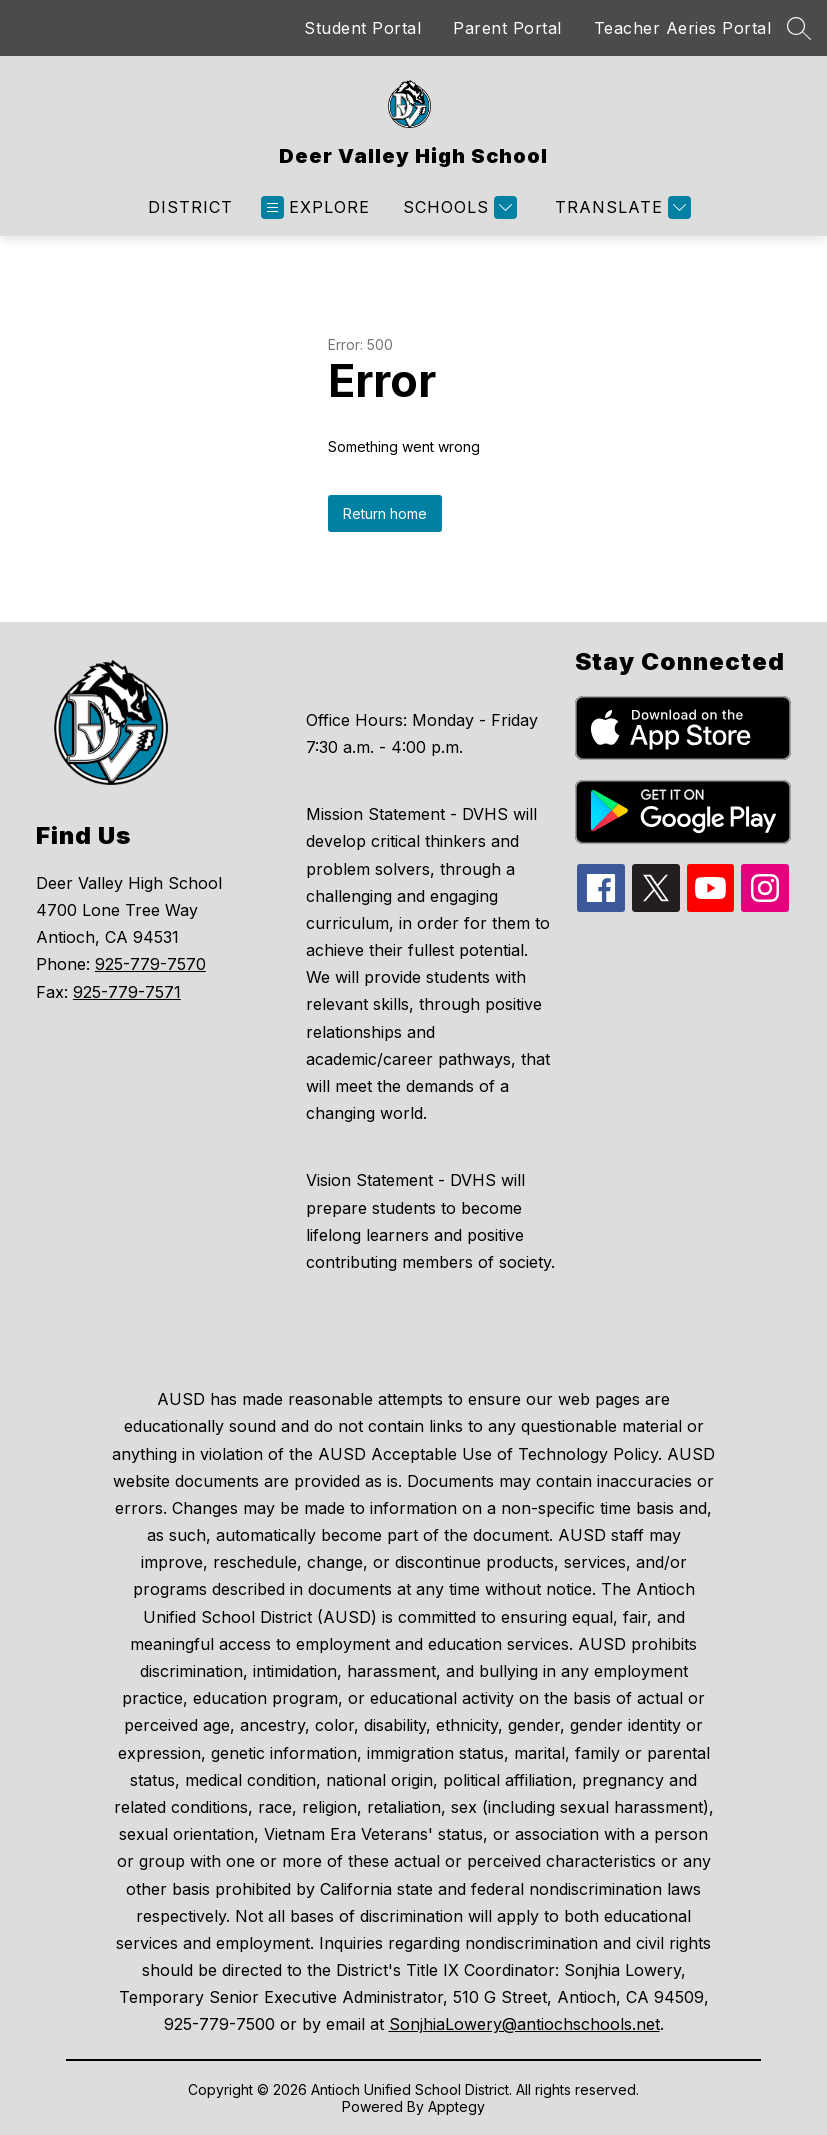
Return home (385, 513)
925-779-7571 (127, 992)
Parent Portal (507, 28)
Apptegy (456, 2106)
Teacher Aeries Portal (683, 28)
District (190, 207)
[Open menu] (315, 207)
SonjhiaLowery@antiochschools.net (524, 2024)
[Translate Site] (620, 207)
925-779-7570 (150, 964)
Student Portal (362, 28)
